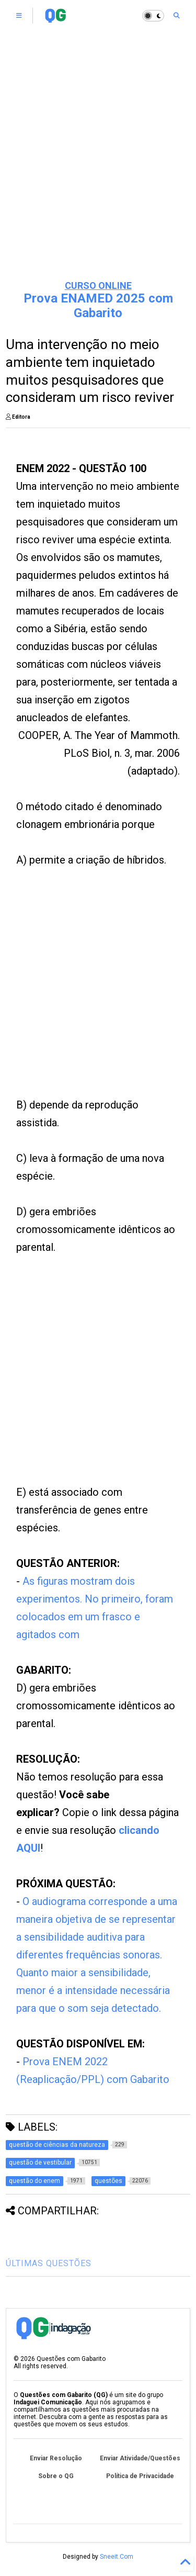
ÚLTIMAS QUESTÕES (48, 2263)
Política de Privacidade (140, 2476)
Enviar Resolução (56, 2458)
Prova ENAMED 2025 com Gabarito (98, 305)
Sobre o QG (56, 2476)
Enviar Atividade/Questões (140, 2458)
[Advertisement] (98, 166)
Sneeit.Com (116, 2556)
